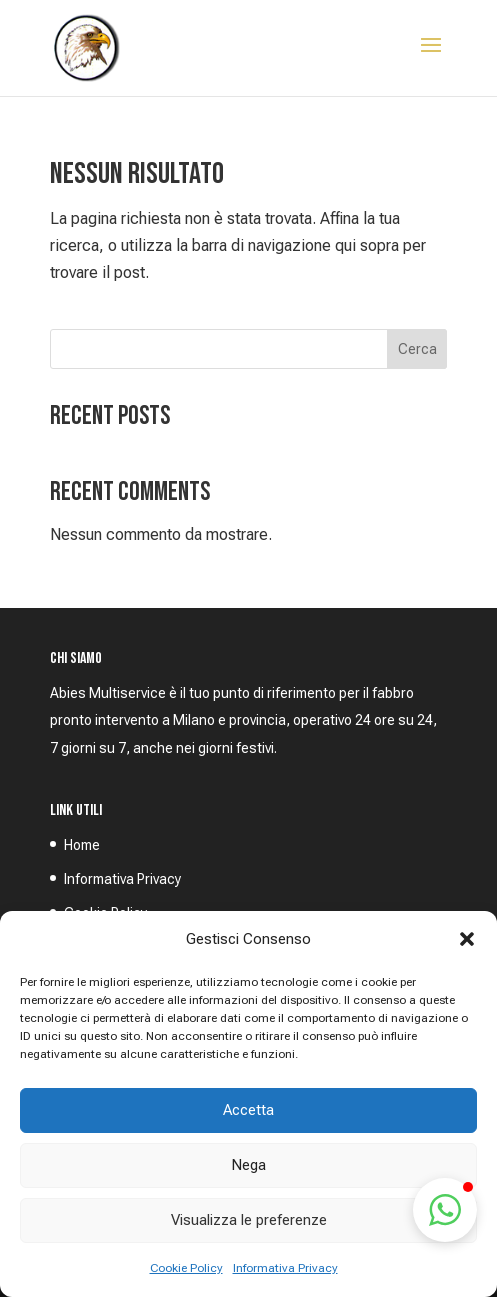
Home (82, 845)
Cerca (417, 349)
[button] (467, 939)
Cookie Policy (186, 1268)
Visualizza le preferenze (249, 1220)
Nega (248, 1165)
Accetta (248, 1110)
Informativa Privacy (285, 1268)
